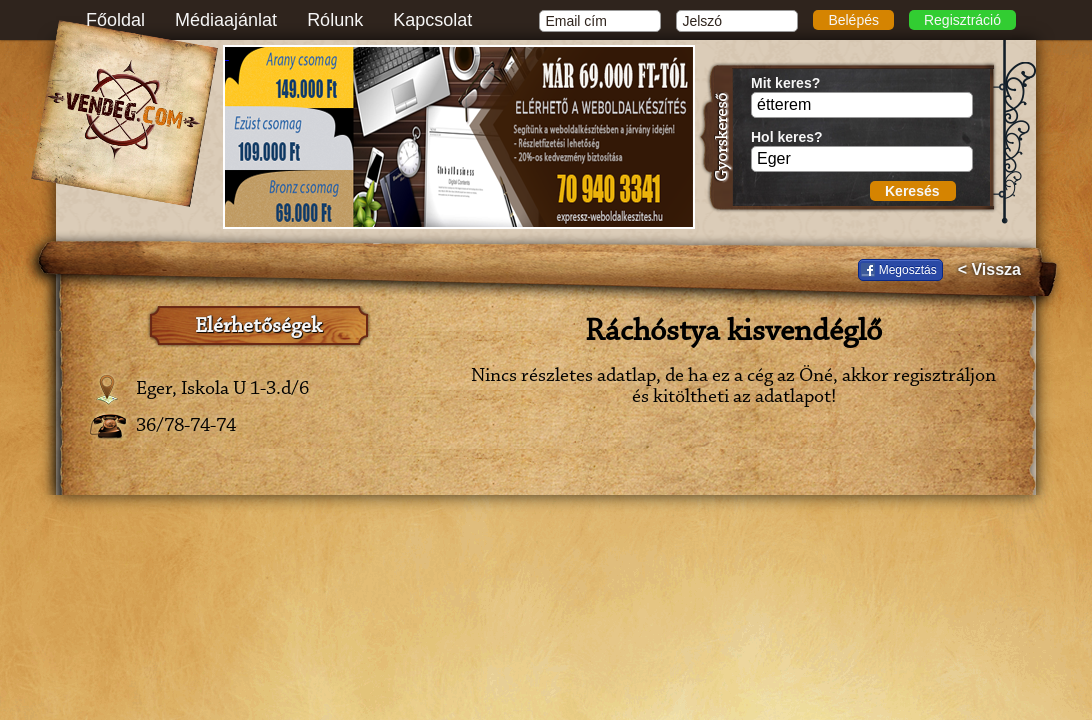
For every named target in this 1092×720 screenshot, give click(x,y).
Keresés (912, 191)
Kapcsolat (432, 20)
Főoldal (115, 20)
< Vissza (989, 270)
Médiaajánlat (226, 20)
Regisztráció (962, 20)
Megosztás (908, 270)
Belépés (853, 20)
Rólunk (335, 20)
